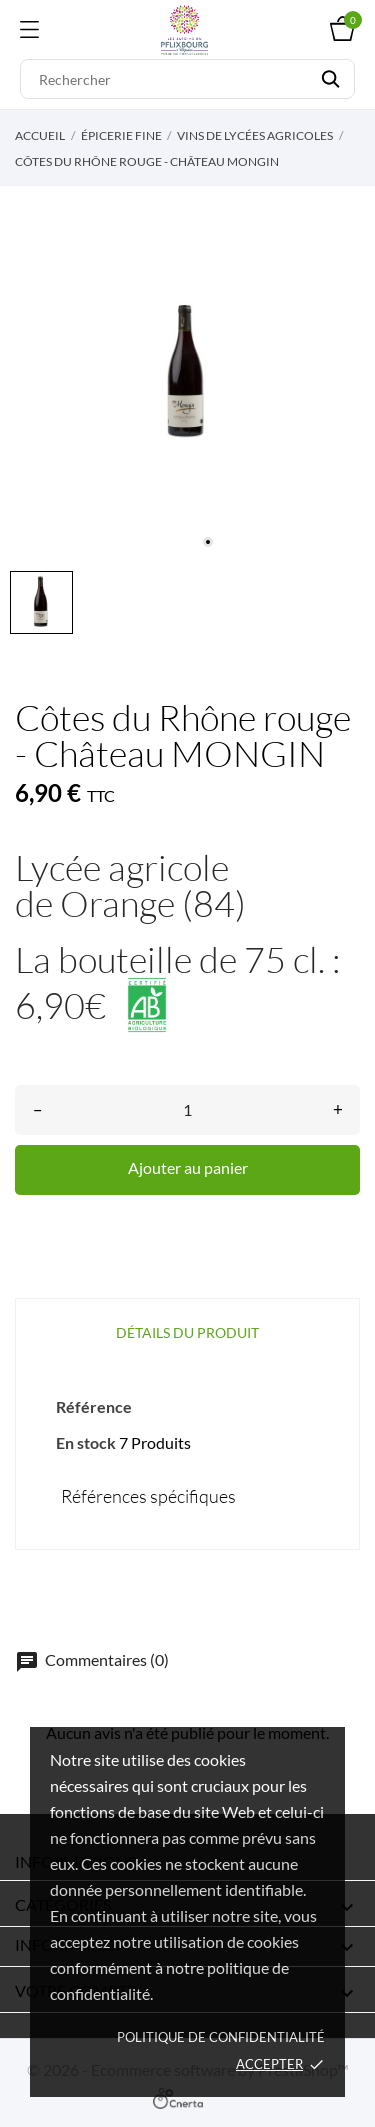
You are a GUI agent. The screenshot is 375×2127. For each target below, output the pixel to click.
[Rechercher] (187, 79)
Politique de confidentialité (221, 2037)
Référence (94, 1406)
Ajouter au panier (188, 1167)
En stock (86, 1442)
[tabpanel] (187, 373)
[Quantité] (187, 1110)
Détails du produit (187, 1332)
